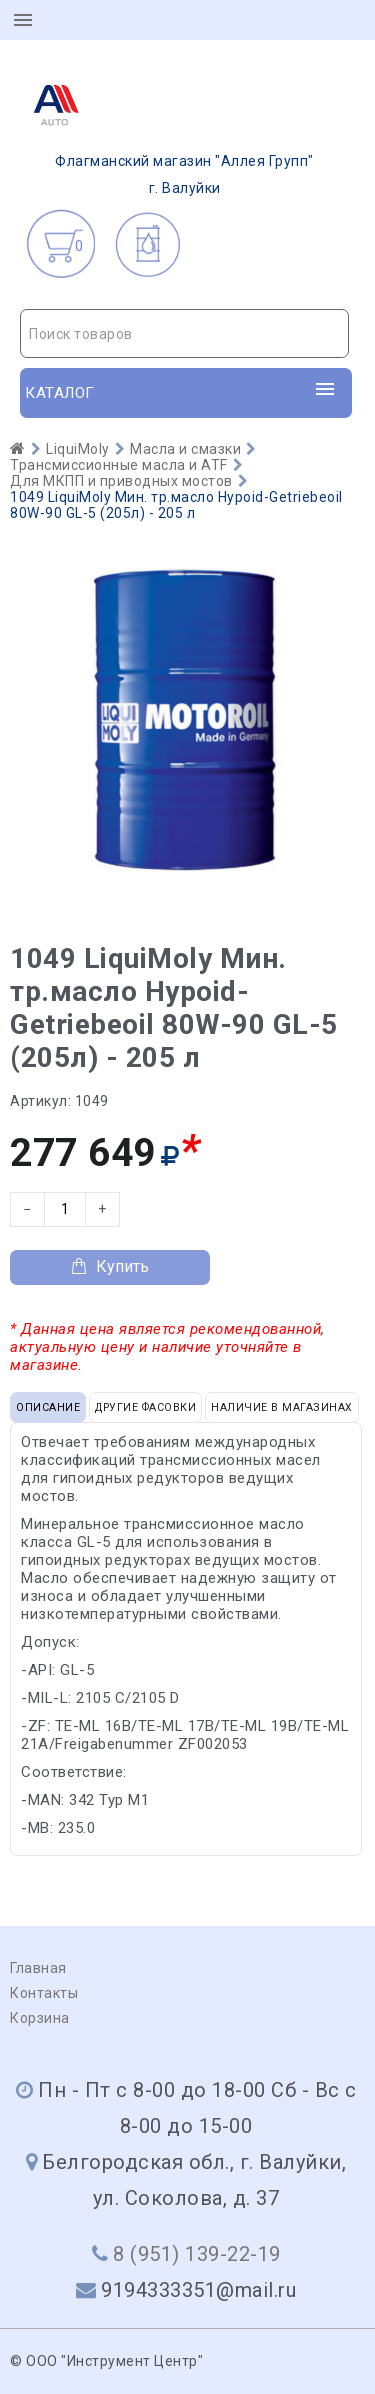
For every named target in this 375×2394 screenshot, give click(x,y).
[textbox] (184, 334)
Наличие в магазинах (282, 1407)
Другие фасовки (145, 1407)
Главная (38, 1968)
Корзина (40, 2018)
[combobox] (184, 333)
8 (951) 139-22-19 (197, 2254)
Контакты (44, 1993)
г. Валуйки (167, 133)
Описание (48, 1407)
